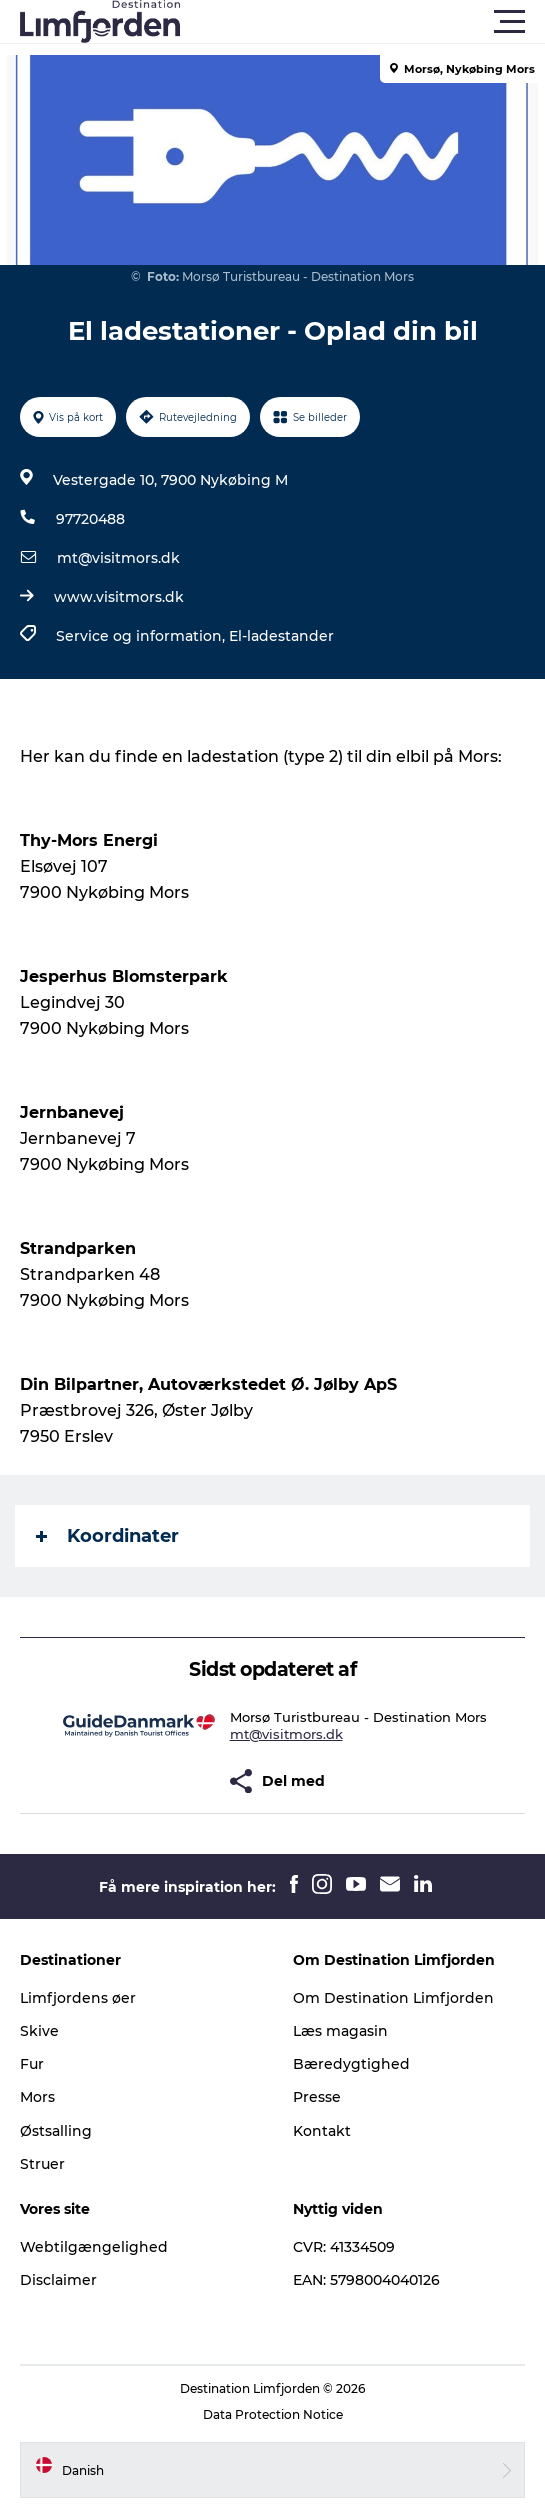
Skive (39, 2031)
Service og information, (142, 636)
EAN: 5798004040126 (366, 2280)
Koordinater (107, 1536)
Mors (37, 2097)
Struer (42, 2164)
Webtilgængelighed (94, 2247)
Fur (32, 2064)
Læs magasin (340, 2031)
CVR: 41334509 (344, 2247)
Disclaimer (58, 2280)
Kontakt (322, 2131)
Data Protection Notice (273, 2414)
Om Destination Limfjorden (393, 1998)
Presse (317, 2097)
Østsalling (56, 2131)
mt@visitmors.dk (118, 558)
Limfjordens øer (78, 1998)
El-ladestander (281, 636)
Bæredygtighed (351, 2064)
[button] (362, 22)
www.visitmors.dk (119, 597)
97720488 (90, 519)
